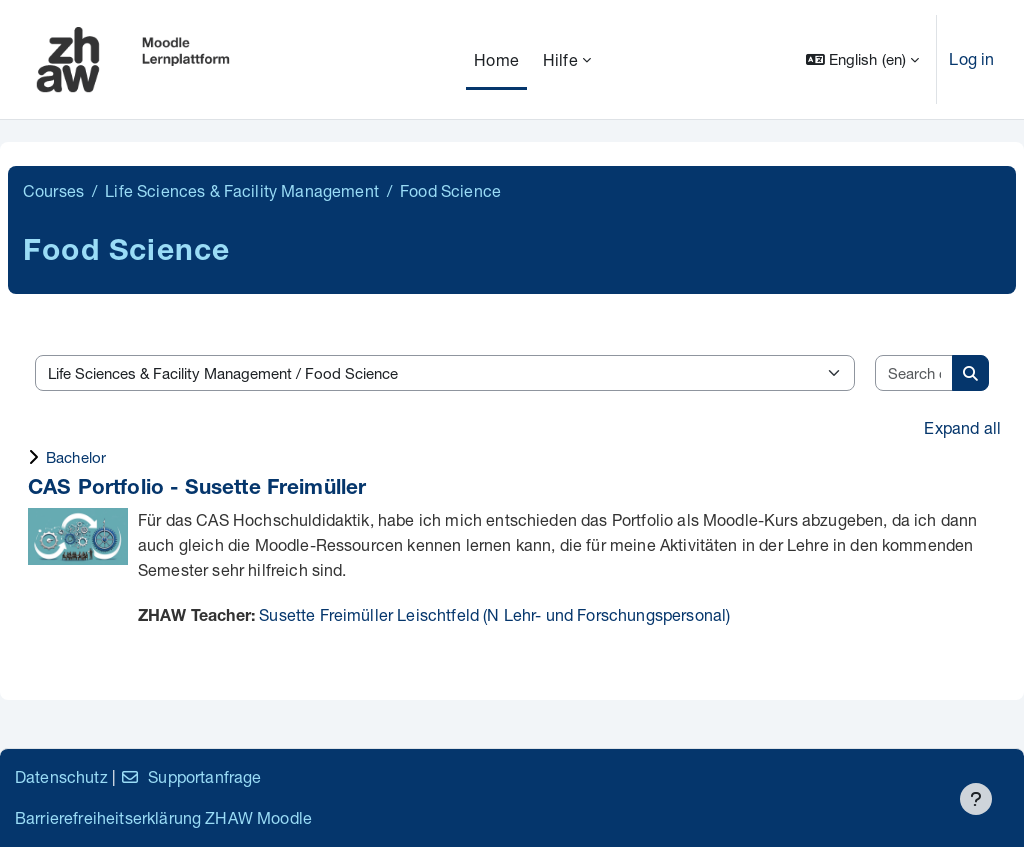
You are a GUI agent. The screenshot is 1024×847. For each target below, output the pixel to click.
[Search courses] (914, 373)
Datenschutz (61, 776)
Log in (971, 58)
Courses (53, 190)
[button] (863, 59)
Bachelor (76, 457)
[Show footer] (976, 799)
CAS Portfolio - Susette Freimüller (197, 489)
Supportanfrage (190, 776)
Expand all (962, 427)
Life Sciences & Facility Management (242, 190)
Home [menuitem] (496, 59)
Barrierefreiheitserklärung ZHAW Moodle (163, 817)
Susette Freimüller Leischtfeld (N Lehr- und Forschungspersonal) (494, 614)
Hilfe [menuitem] (560, 59)
